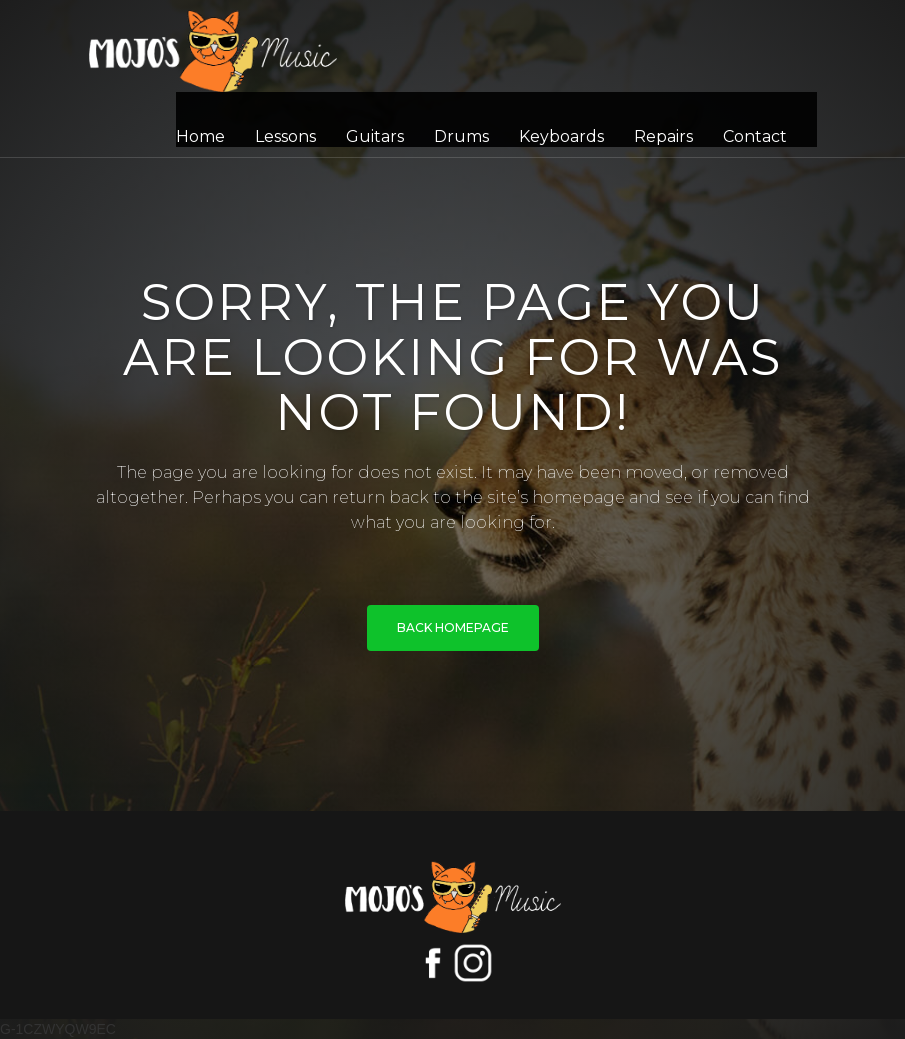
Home (200, 136)
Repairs (663, 136)
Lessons (285, 136)
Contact (755, 136)
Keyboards (561, 136)
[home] (213, 51)
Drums (461, 136)
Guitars (375, 136)
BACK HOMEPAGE (453, 627)
